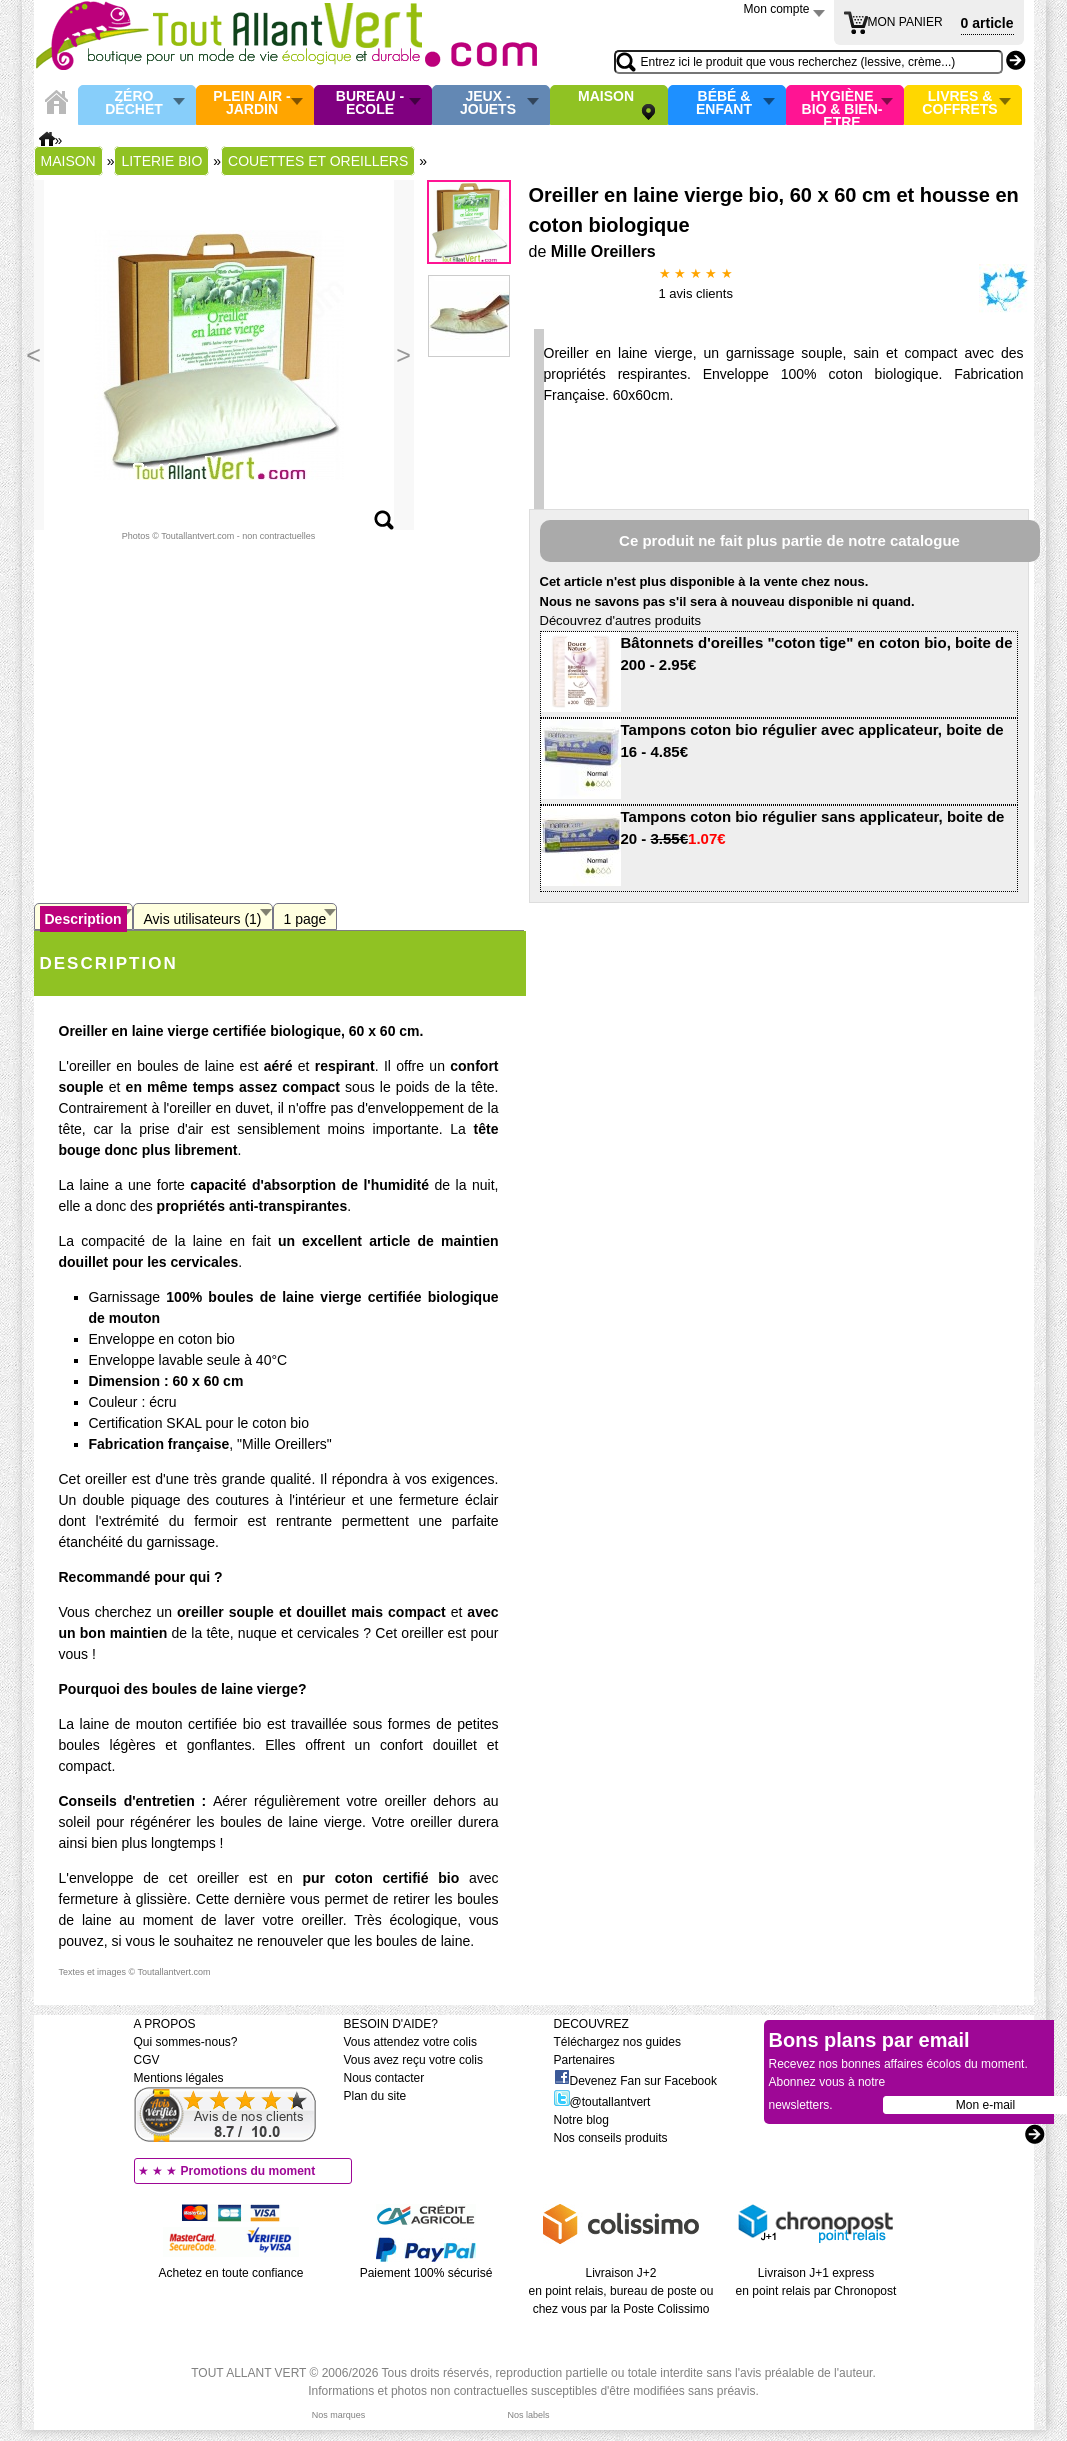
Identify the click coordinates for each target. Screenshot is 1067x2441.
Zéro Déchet (134, 103)
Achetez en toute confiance (231, 2273)
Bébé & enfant (724, 103)
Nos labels (528, 2415)
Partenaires (584, 2060)
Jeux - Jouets (488, 103)
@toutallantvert (602, 2102)
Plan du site (375, 2096)
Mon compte (777, 9)
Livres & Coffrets (959, 103)
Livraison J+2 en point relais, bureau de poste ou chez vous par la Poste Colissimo (621, 2291)
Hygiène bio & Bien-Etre (842, 105)
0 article (987, 23)
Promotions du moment (248, 2171)
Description (83, 919)
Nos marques (339, 2415)
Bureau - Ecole (370, 103)
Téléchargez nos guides (617, 2042)
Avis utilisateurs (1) (203, 919)
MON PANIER (905, 22)
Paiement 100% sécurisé (426, 2273)
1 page (305, 919)
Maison (606, 97)
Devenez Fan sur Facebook (635, 2081)
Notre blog (581, 2120)
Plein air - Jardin (251, 103)
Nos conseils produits (611, 2138)
